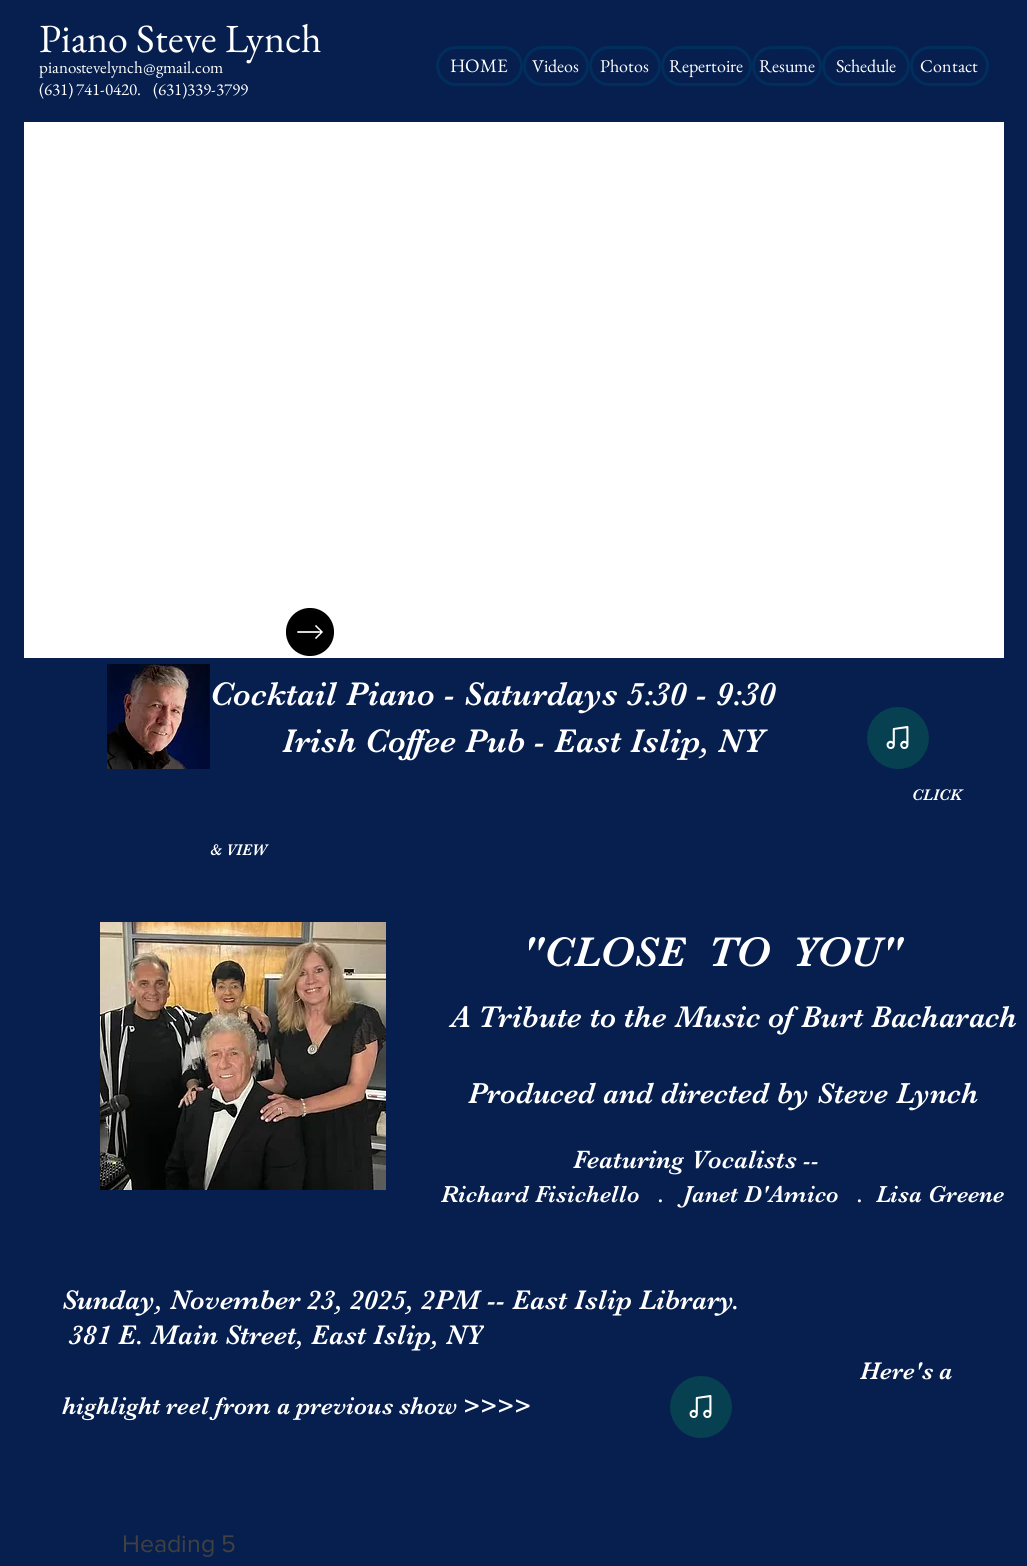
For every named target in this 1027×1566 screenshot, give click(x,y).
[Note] (898, 738)
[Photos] (625, 66)
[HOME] (479, 66)
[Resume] (787, 66)
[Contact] (949, 66)
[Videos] (556, 66)
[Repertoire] (706, 66)
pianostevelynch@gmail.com (131, 67)
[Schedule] (866, 66)
